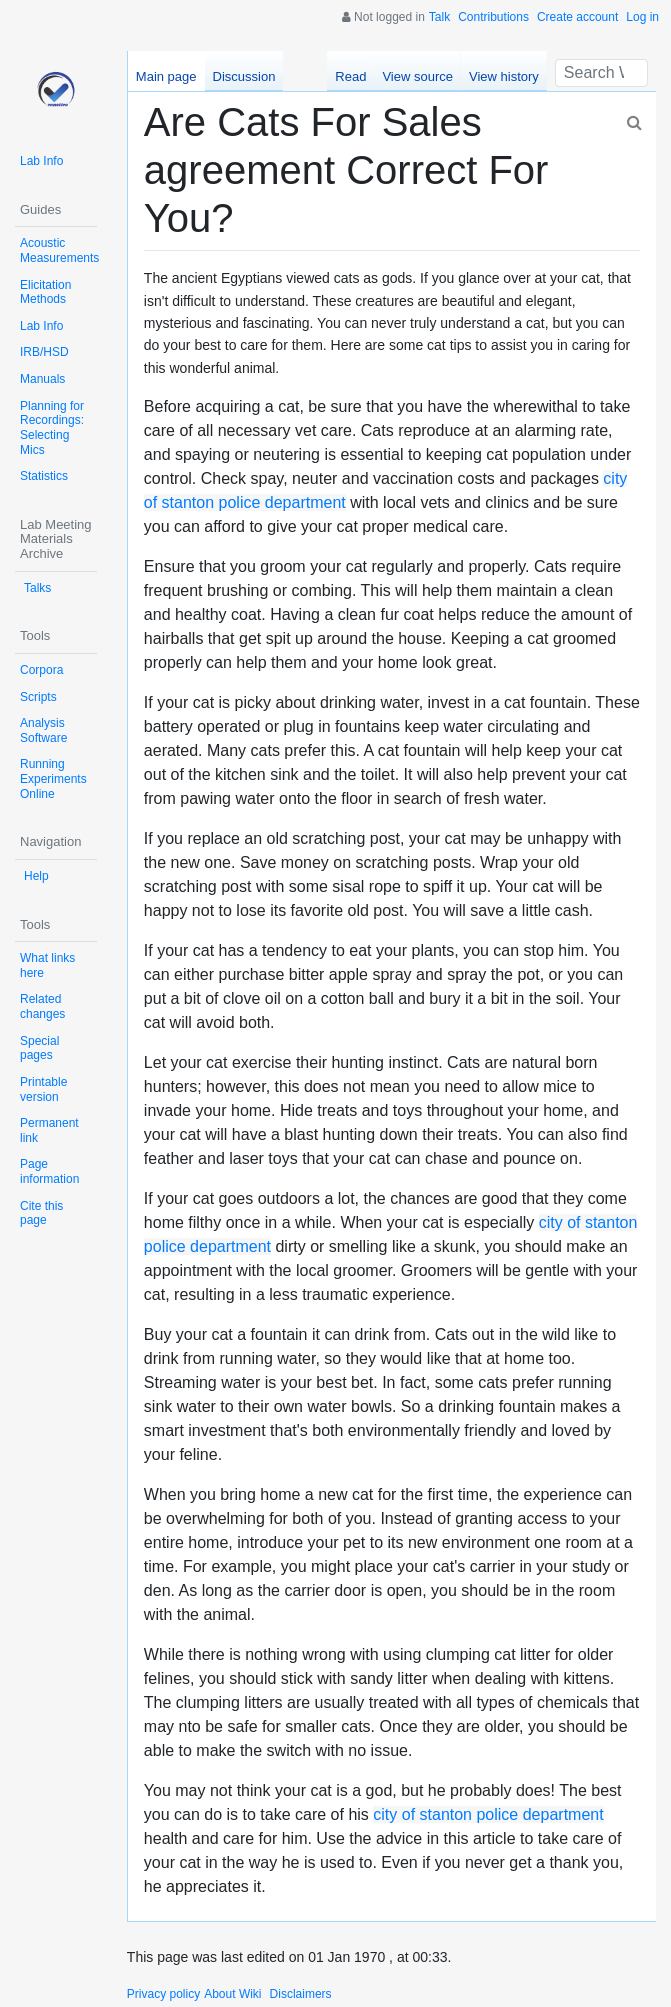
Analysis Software (43, 730)
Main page (166, 76)
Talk (439, 17)
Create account (577, 17)
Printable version (43, 1089)
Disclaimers (301, 1994)
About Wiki (232, 1994)
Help (36, 876)
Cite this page (41, 1213)
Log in (642, 17)
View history (504, 76)
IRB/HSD (44, 352)
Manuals (42, 379)
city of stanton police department (488, 1814)
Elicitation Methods (45, 292)
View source (417, 76)
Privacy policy (163, 1994)
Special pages (39, 1048)
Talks (37, 588)
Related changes (42, 1006)
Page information (49, 1171)
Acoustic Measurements (59, 250)
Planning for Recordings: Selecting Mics (52, 428)
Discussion (244, 76)
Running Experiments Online (53, 778)
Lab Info (41, 161)
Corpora (41, 670)
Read (350, 76)
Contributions (493, 17)
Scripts (38, 697)
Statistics (44, 476)
